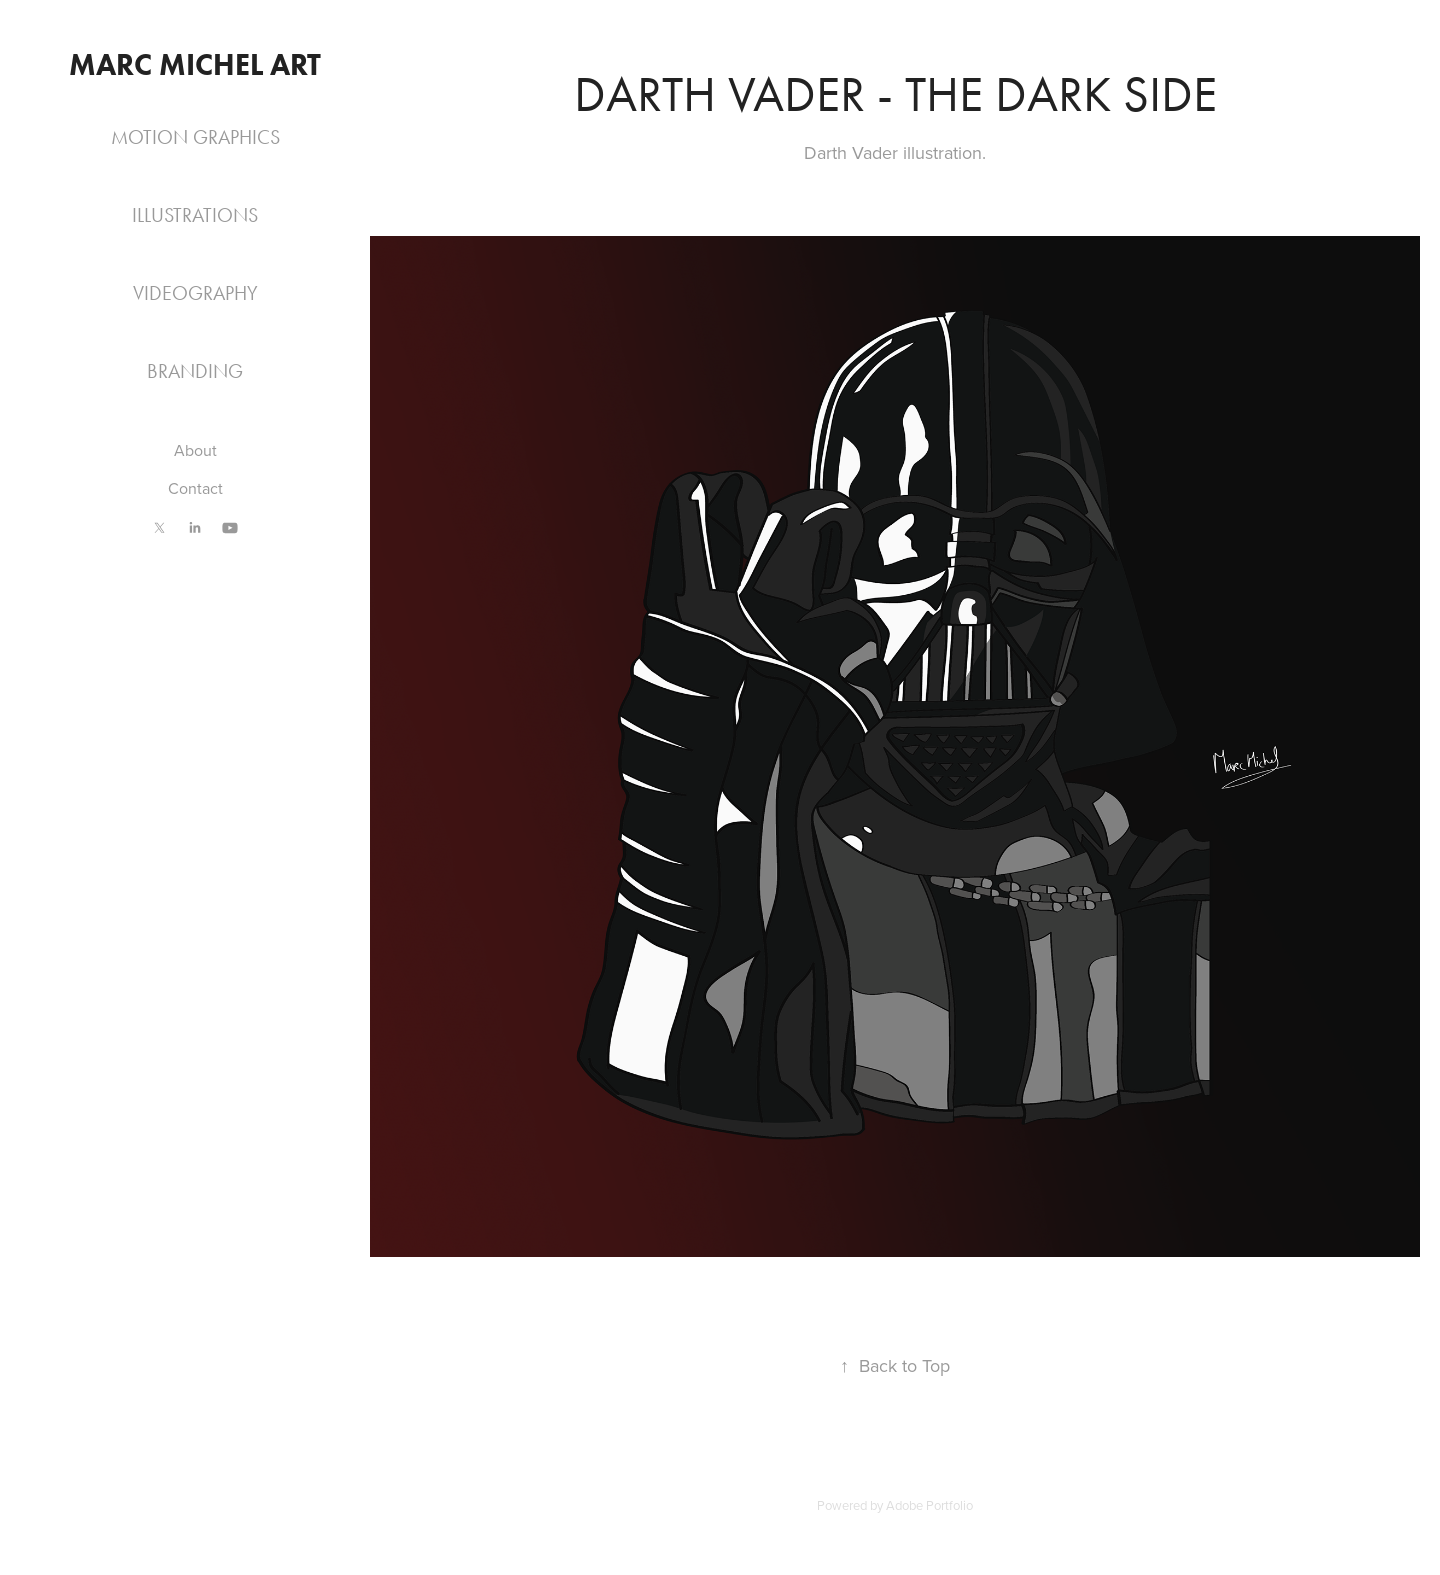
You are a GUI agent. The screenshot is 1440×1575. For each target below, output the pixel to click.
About (195, 450)
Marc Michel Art (195, 64)
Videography (195, 293)
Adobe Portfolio (929, 1505)
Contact (195, 488)
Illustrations (195, 215)
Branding (195, 371)
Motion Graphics (195, 137)
